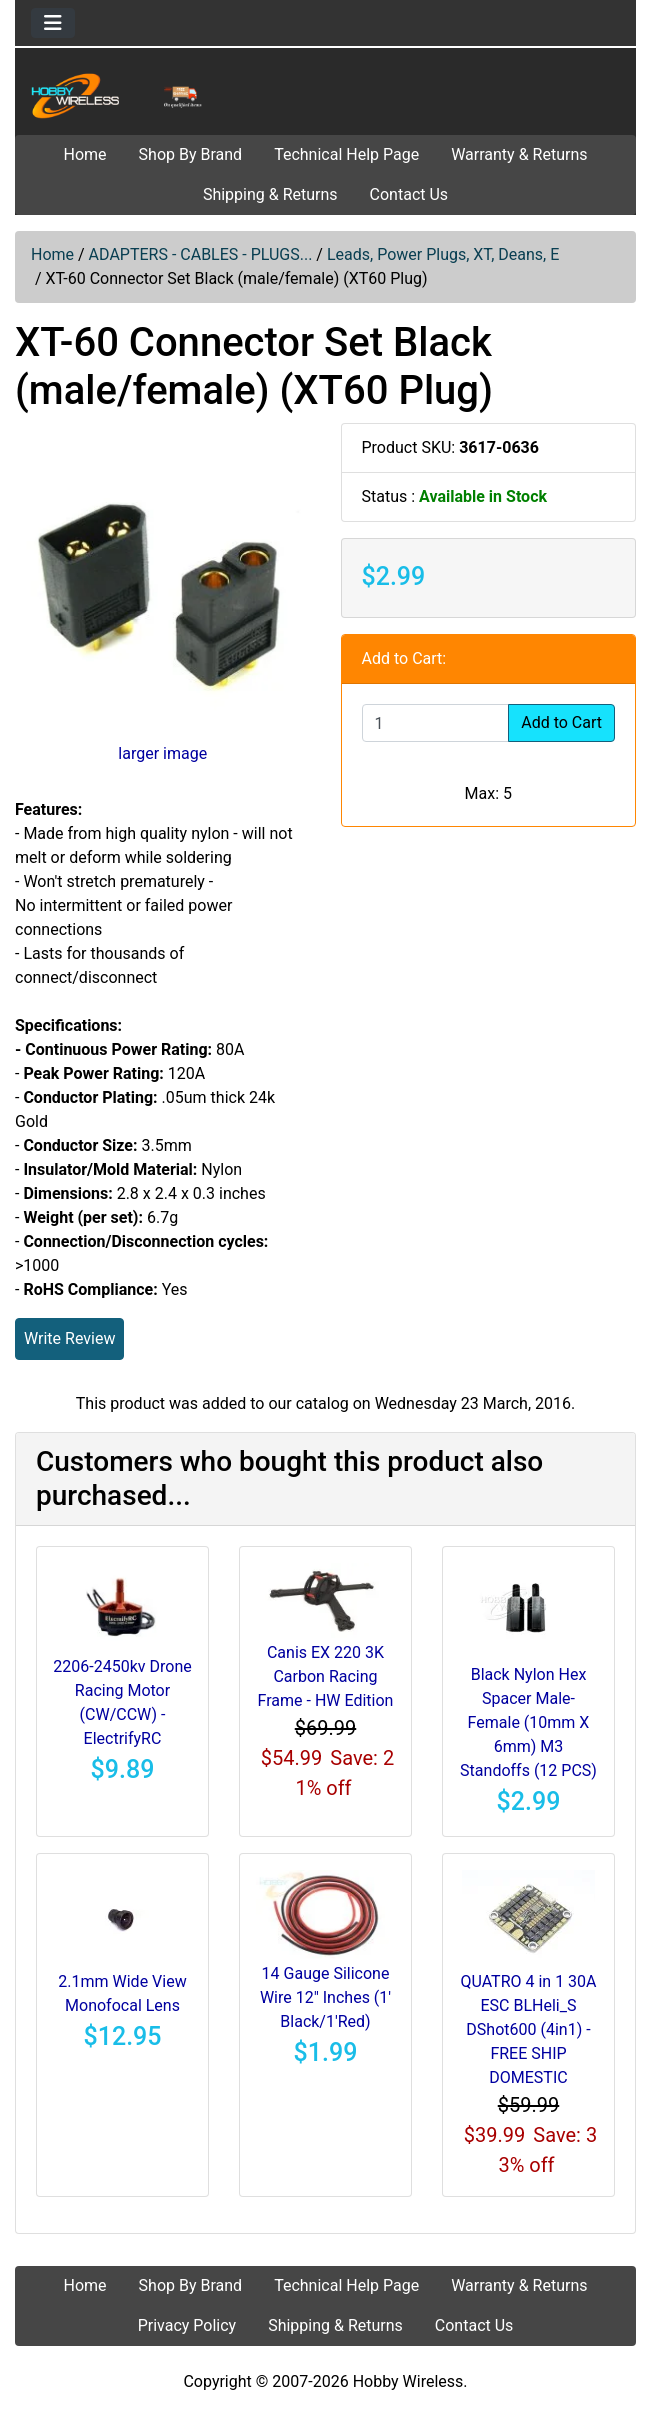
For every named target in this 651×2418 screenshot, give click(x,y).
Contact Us (409, 194)
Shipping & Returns (270, 194)
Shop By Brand (191, 154)
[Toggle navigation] (53, 23)
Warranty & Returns (519, 154)
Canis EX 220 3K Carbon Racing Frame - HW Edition (326, 1676)
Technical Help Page (346, 154)
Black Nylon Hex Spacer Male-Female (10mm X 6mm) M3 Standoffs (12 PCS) (528, 1722)
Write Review (69, 1338)
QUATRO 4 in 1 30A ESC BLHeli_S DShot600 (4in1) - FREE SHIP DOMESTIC (528, 2029)
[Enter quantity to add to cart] (436, 723)
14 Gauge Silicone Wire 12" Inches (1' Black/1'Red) (325, 1997)
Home (85, 154)
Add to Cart (561, 722)
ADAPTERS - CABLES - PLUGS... (201, 254)
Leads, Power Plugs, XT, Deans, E (443, 254)
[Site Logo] (119, 95)
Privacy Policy (187, 2325)
